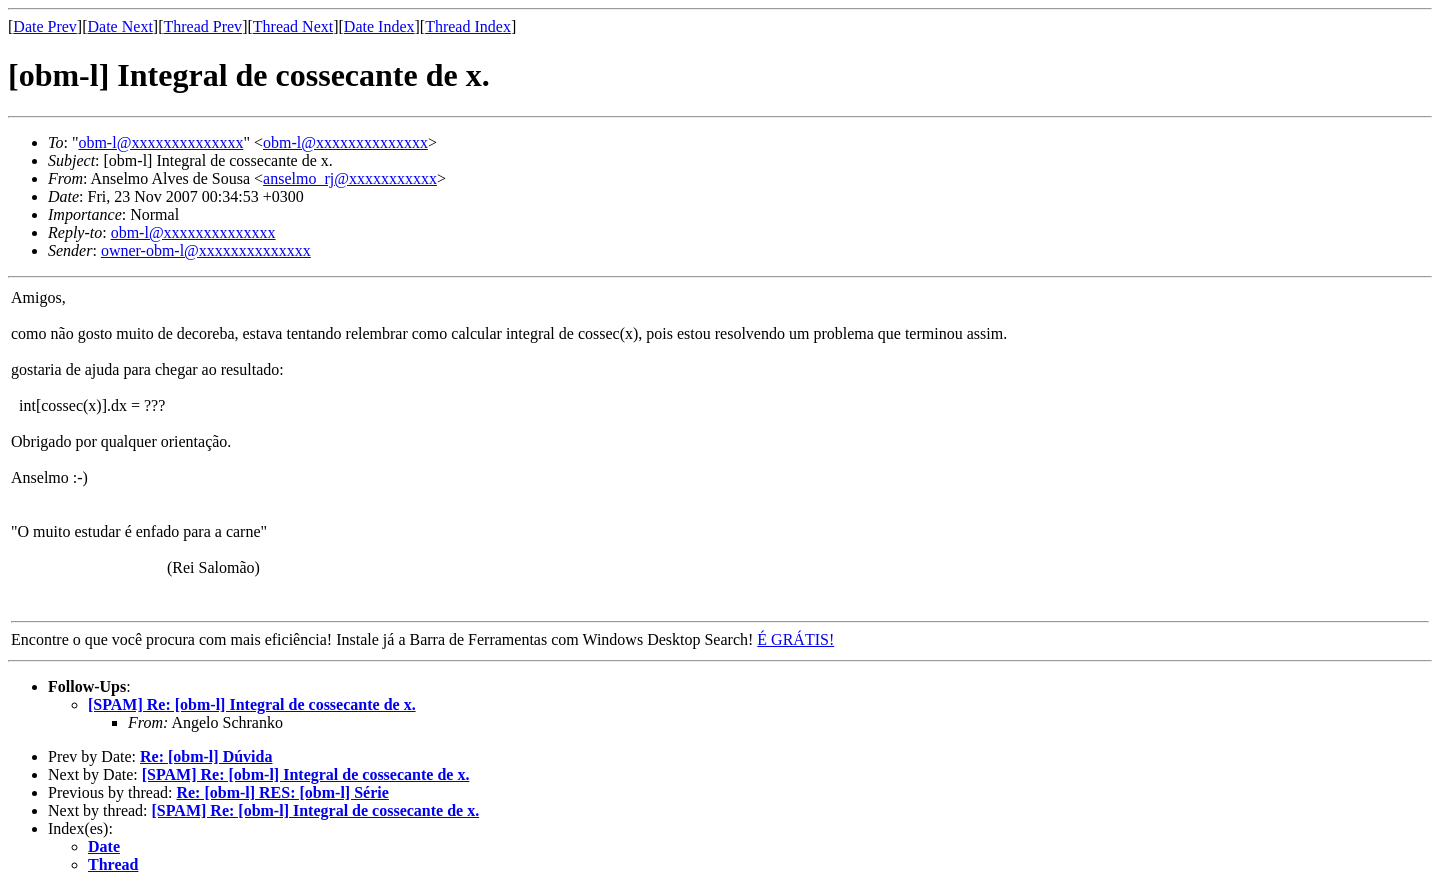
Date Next (120, 26)
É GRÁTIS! (795, 639)
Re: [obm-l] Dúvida (206, 756)
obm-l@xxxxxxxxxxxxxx (160, 142)
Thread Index (468, 26)
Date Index (379, 26)
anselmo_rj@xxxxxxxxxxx (350, 178)
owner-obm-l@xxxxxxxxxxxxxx (206, 250)
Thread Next (293, 26)
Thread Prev (202, 26)
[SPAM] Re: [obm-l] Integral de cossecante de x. (252, 704)
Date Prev (45, 26)
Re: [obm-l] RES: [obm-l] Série (282, 792)
